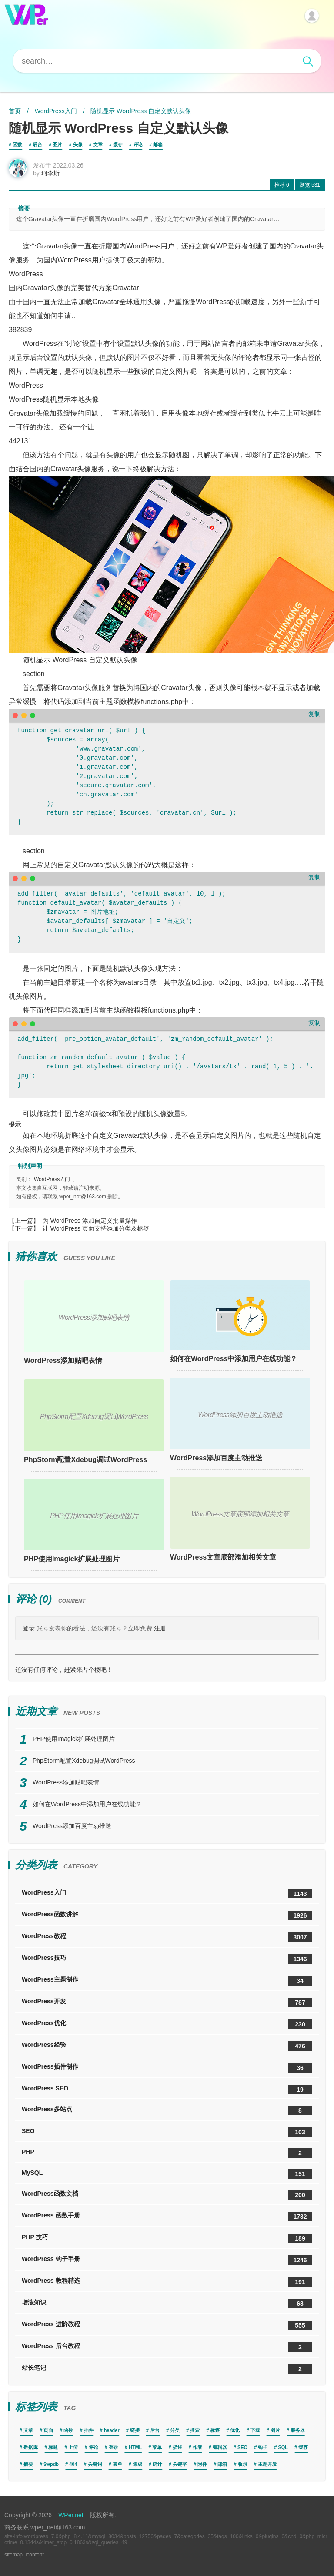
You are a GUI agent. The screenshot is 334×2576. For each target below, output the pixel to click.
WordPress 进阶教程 (167, 2325)
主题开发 (267, 2464)
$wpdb (51, 2464)
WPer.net (71, 2515)
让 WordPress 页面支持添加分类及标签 (96, 1228)
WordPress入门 (56, 110)
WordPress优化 (167, 2024)
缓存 (118, 144)
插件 (89, 2430)
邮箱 (158, 144)
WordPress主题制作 (167, 1981)
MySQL (167, 2174)
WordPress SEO (167, 2089)
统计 (157, 2464)
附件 (202, 2464)
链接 (135, 2430)
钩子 (262, 2447)
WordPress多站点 (167, 2110)
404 (73, 2464)
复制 (314, 714)
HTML (135, 2447)
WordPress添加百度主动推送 (216, 1458)
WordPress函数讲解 (167, 1915)
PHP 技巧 (167, 2238)
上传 (73, 2447)
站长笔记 (167, 2369)
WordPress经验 (167, 2046)
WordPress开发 (167, 2002)
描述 (177, 2447)
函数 (17, 144)
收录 (242, 2464)
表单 (117, 2464)
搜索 (195, 2430)
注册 (160, 1628)
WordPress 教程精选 (167, 2282)
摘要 (28, 2464)
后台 (37, 144)
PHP (167, 2153)
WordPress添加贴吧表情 (63, 1360)
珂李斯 (50, 173)
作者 (197, 2447)
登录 (29, 1628)
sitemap (13, 2555)
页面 (48, 2430)
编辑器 (220, 2447)
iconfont (35, 2555)
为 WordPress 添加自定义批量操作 (90, 1220)
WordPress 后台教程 (167, 2347)
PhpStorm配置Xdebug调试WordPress (85, 1459)
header (112, 2430)
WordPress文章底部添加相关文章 (223, 1557)
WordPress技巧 (167, 1959)
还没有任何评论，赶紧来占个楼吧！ (64, 1669)
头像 (78, 144)
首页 (15, 110)
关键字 (180, 2464)
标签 (215, 2430)
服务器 (298, 2430)
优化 (235, 2430)
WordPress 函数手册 (167, 2216)
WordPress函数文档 (167, 2195)
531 (310, 185)
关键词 (95, 2464)
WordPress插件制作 (167, 2068)
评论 (138, 144)
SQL (283, 2447)
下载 (255, 2430)
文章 (98, 144)
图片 (57, 144)
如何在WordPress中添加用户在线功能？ (233, 1358)
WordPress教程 (167, 1937)
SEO (167, 2132)
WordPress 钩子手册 (167, 2260)
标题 (53, 2447)
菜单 (157, 2447)
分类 (175, 2430)
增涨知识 (167, 2303)
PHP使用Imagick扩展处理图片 (72, 1559)
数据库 (30, 2447)
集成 (137, 2464)
